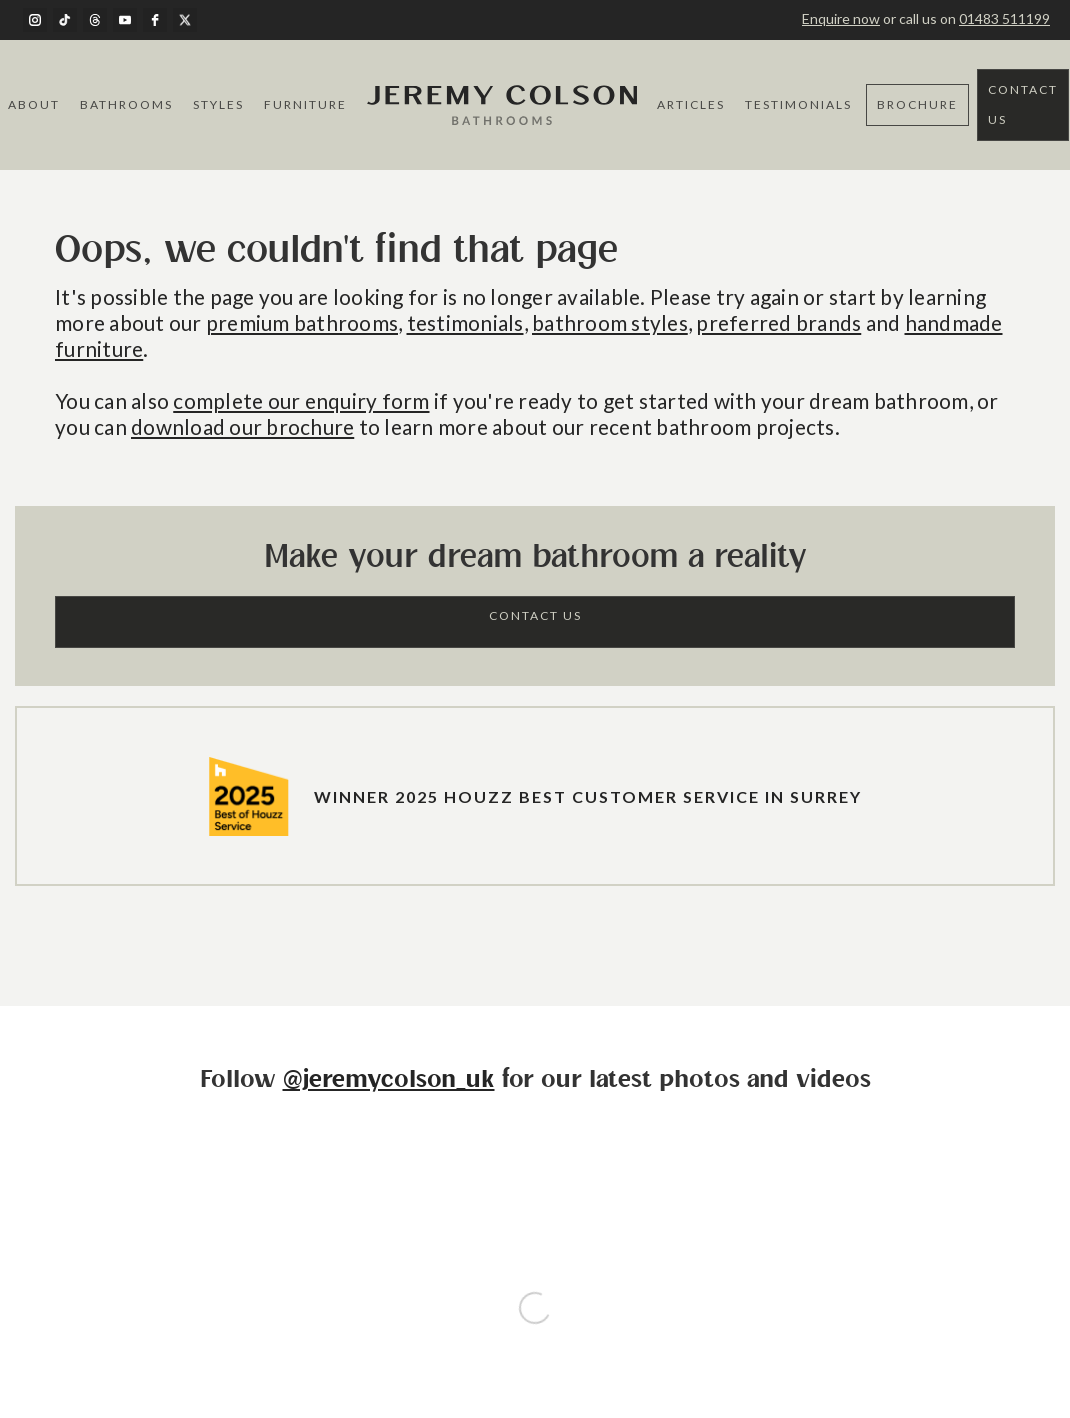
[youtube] (125, 20)
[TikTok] (65, 20)
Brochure (917, 104)
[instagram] (35, 20)
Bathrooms (126, 104)
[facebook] (155, 20)
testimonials (465, 322)
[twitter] (185, 20)
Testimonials (798, 104)
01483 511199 (1004, 18)
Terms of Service (483, 1307)
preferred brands (778, 322)
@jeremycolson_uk (389, 1080)
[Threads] (95, 20)
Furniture (305, 104)
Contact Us (1023, 104)
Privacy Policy (581, 1307)
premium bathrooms (302, 322)
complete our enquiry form (301, 400)
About (34, 104)
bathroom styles (610, 322)
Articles (691, 104)
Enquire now (841, 18)
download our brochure (242, 426)
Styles (218, 104)
